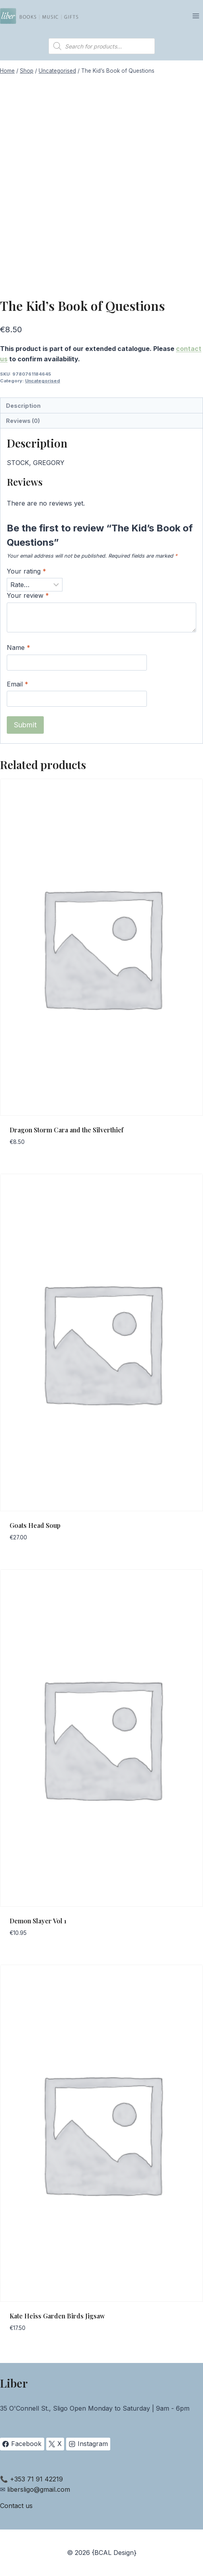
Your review (28, 595)
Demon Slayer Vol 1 (38, 1921)
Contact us (16, 2506)
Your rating (26, 571)
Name (18, 647)
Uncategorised (42, 381)
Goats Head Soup (35, 1525)
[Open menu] (195, 16)
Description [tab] (23, 405)
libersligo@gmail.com (38, 2489)
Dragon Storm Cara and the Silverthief (66, 1130)
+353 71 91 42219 (36, 2479)
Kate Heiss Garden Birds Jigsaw (57, 2316)
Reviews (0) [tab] (23, 420)
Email (17, 684)
